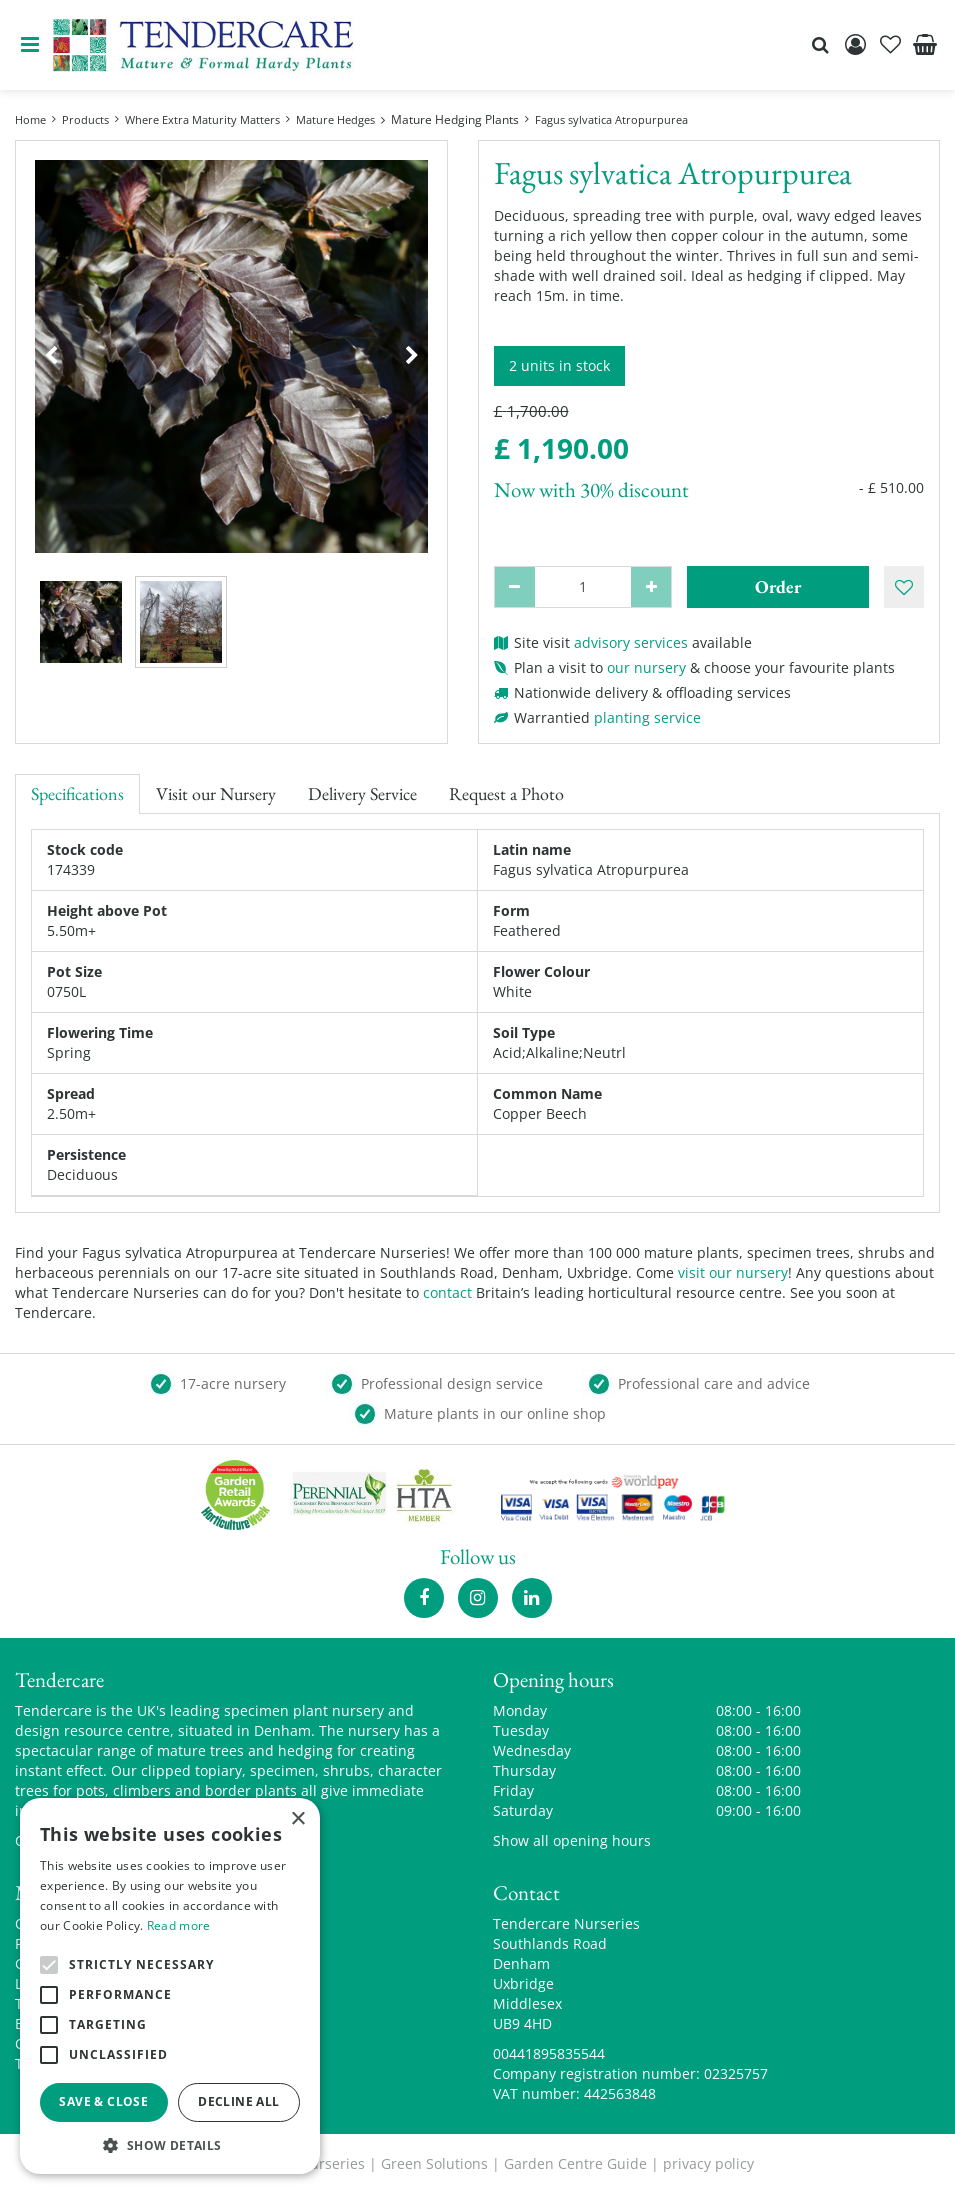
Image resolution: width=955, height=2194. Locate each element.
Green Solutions (434, 2163)
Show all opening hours (572, 1840)
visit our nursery (733, 1272)
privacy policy (708, 2163)
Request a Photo (506, 793)
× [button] (297, 1819)
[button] (170, 2144)
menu (30, 45)
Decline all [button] (238, 2101)
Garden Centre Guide (575, 2163)
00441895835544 (549, 2053)
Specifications (77, 793)
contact (447, 1292)
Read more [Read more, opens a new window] (179, 1925)
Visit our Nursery (216, 793)
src (820, 45)
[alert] (170, 1986)
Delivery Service (362, 793)
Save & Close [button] (103, 2101)
